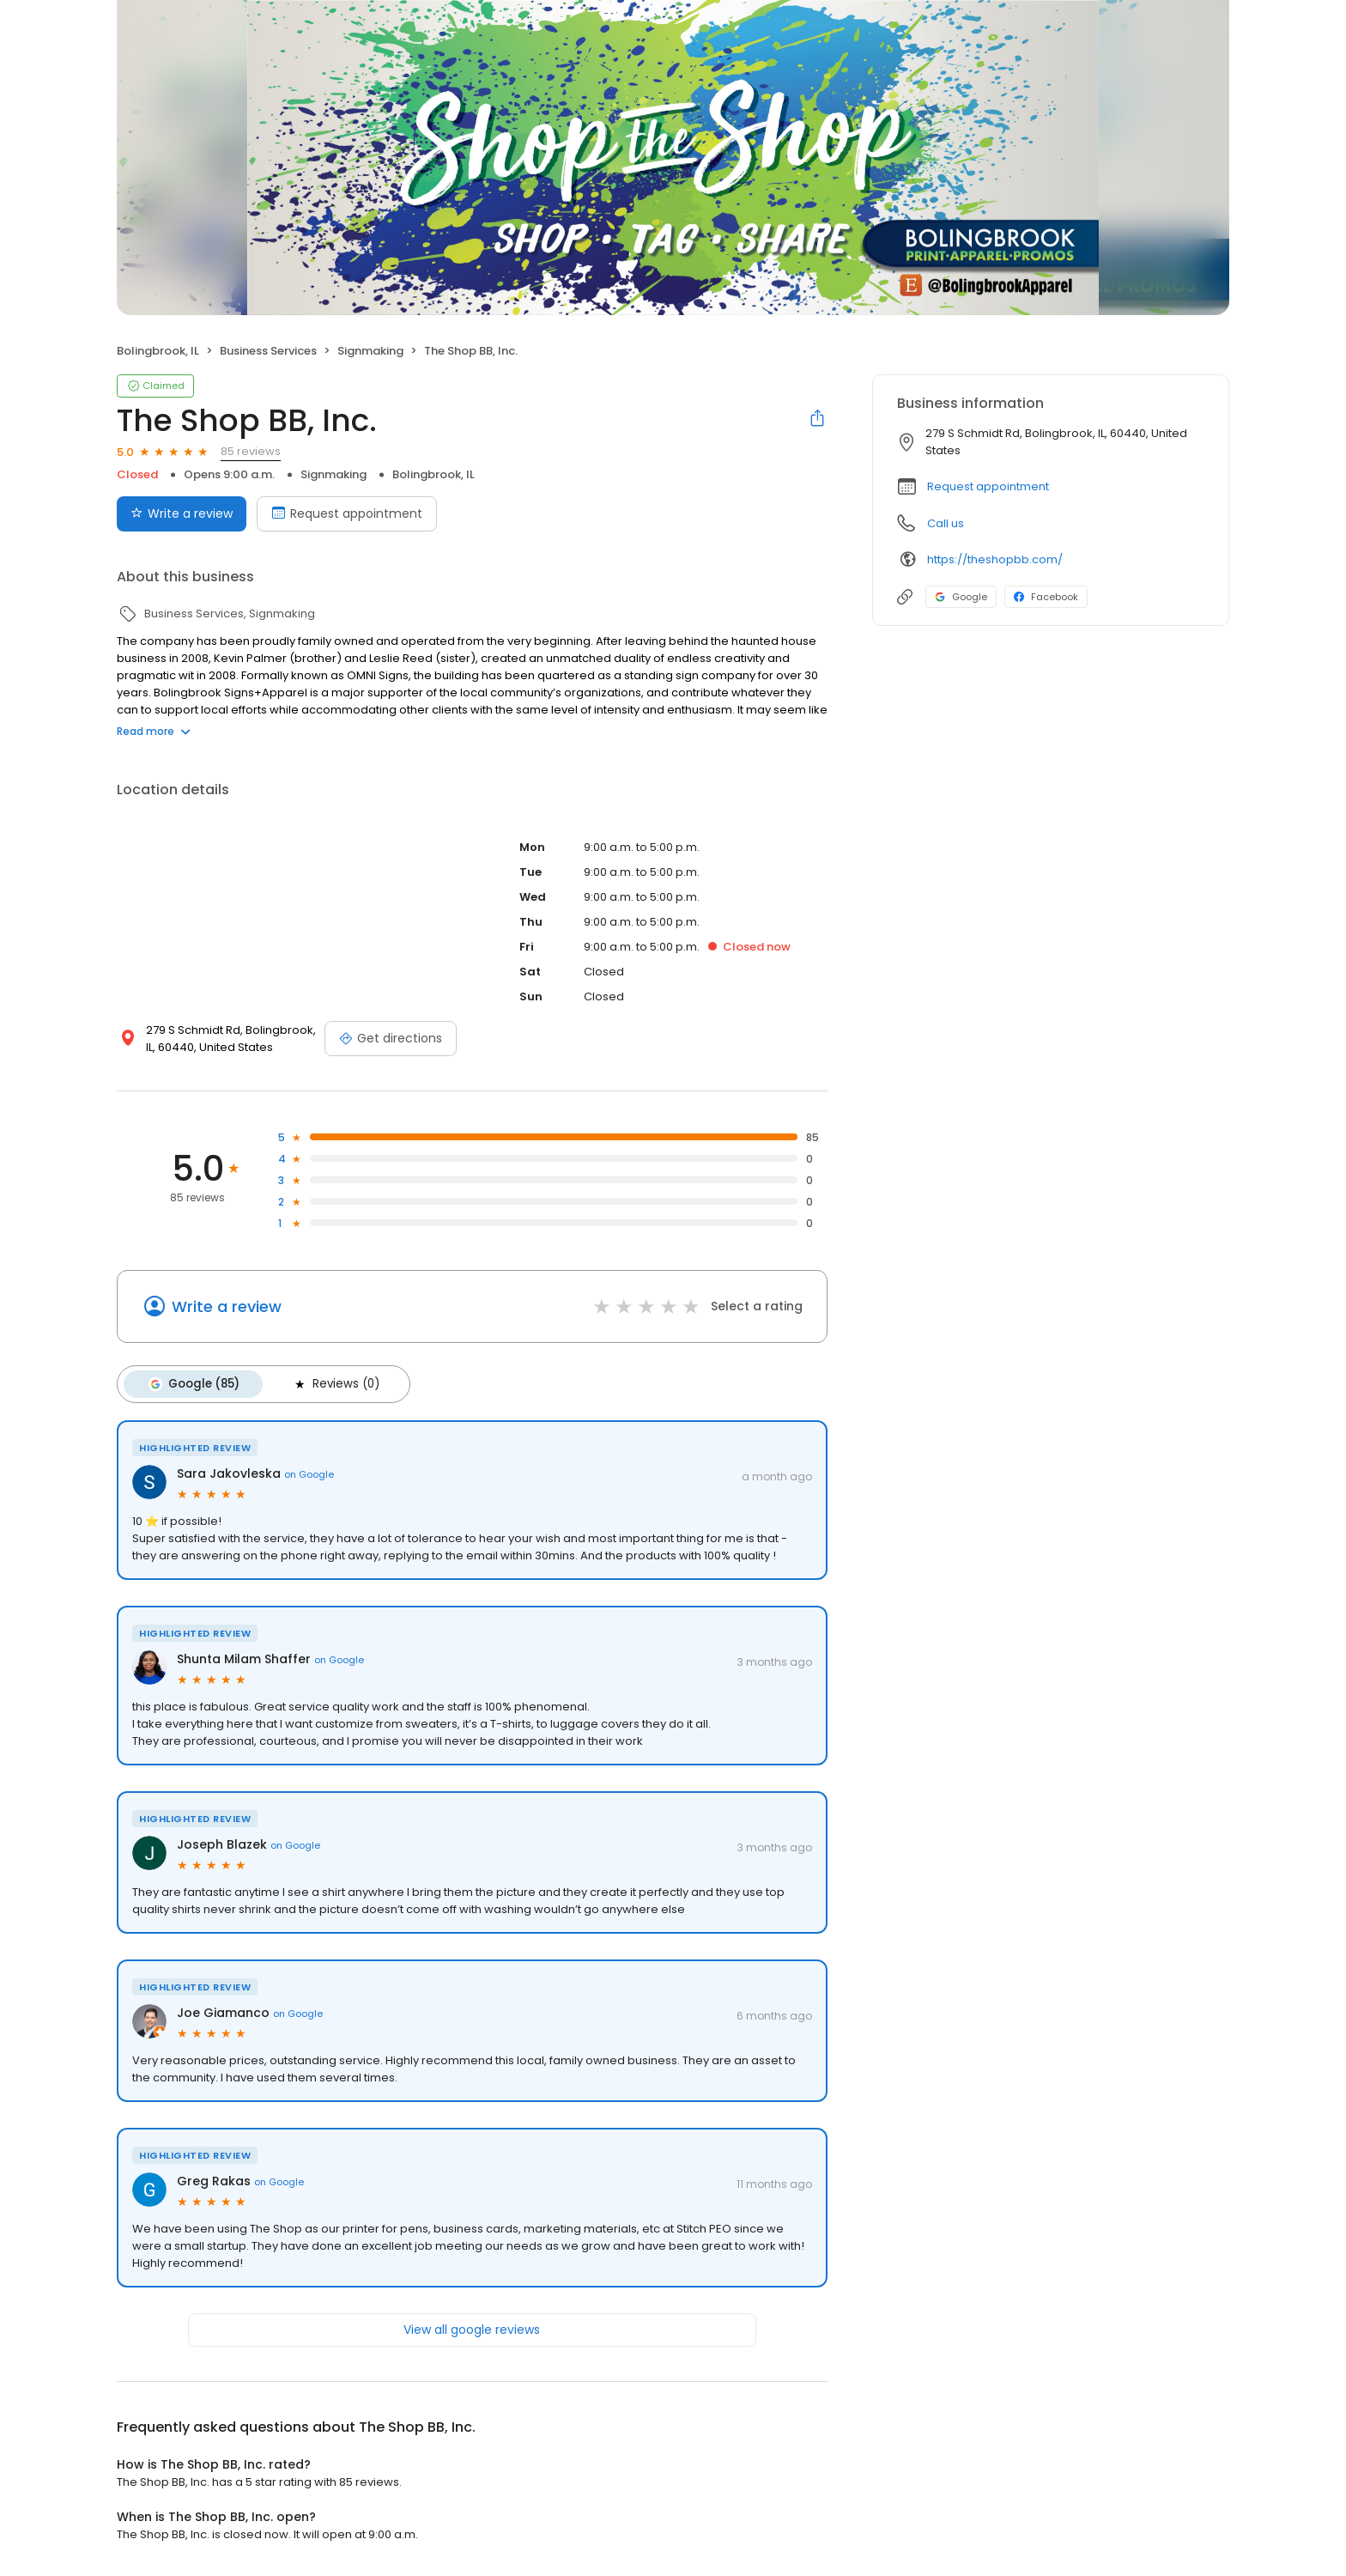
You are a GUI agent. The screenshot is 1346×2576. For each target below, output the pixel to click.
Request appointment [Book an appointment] (346, 513)
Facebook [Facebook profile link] (1046, 597)
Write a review (227, 1306)
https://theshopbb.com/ (995, 559)
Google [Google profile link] (961, 597)
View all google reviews (471, 2327)
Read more (154, 731)
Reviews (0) (331, 1383)
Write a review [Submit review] (181, 513)
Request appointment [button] (988, 486)
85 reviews (251, 451)
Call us (945, 523)
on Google (309, 1472)
